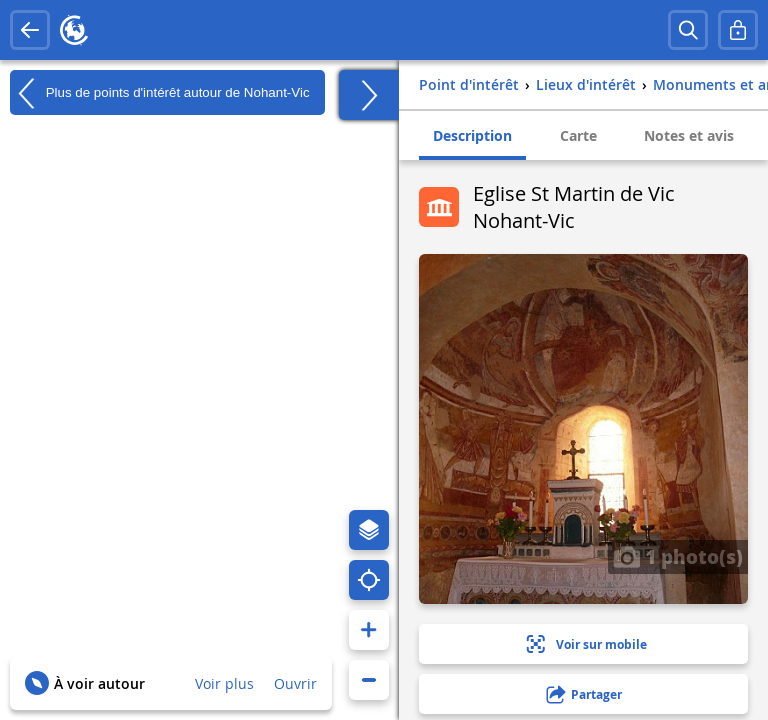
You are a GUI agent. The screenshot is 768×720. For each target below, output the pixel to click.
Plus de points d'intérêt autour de (160, 93)
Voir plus (224, 683)
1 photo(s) (678, 556)
